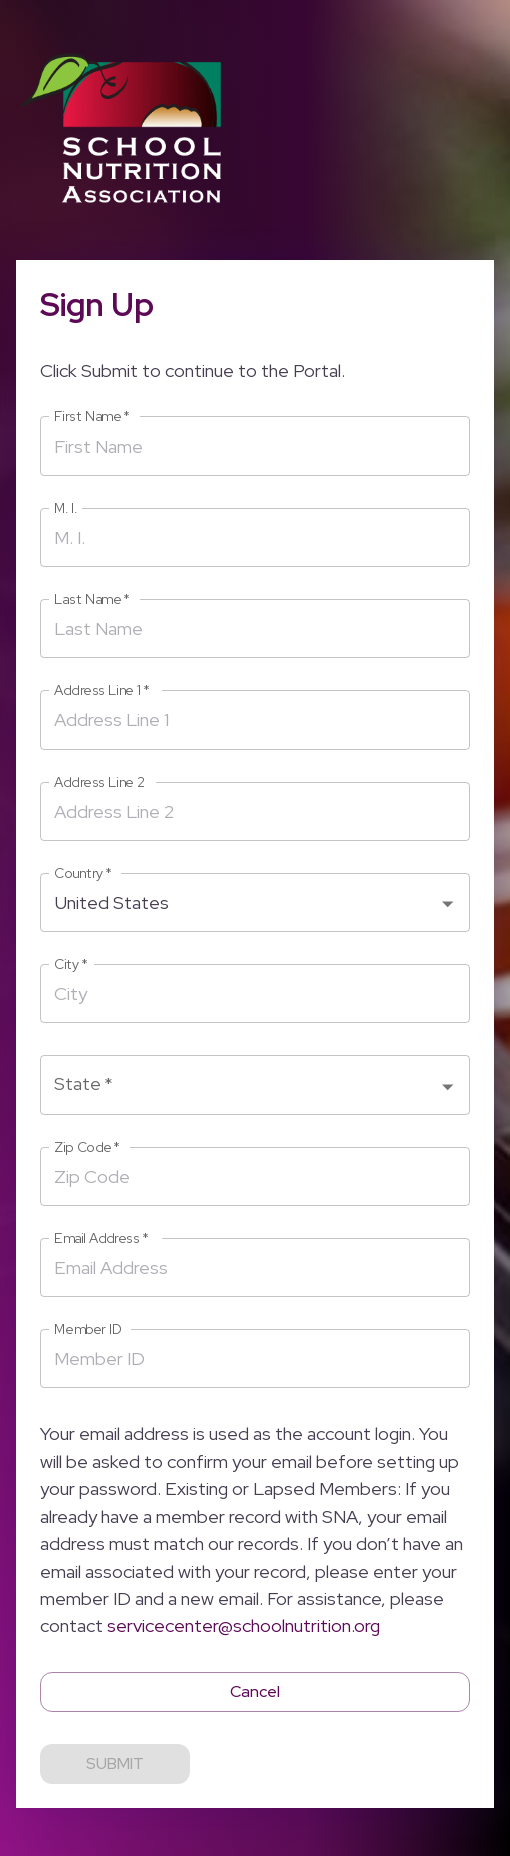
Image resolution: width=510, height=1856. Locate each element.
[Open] (447, 903)
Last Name (92, 599)
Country (83, 873)
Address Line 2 (99, 782)
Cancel (255, 1692)
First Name (92, 416)
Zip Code (87, 1147)
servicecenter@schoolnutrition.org (243, 1625)
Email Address (101, 1238)
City (71, 964)
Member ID (88, 1329)
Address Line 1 (101, 690)
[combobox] (240, 902)
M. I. (65, 508)
